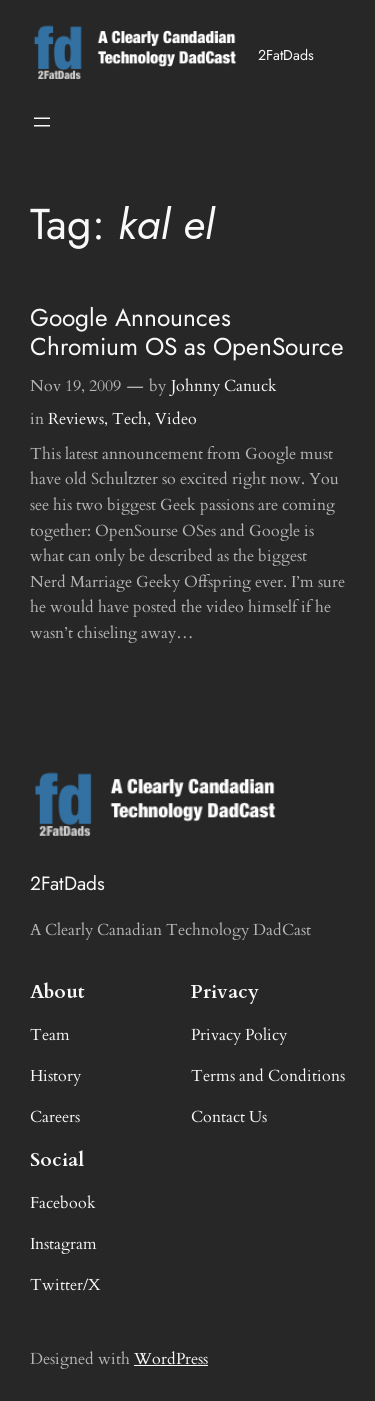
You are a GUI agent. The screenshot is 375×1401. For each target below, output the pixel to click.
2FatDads (286, 55)
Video (176, 419)
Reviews (76, 419)
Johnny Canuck (224, 386)
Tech (129, 419)
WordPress (171, 1359)
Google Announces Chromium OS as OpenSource (187, 332)
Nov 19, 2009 (75, 386)
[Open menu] (42, 122)
